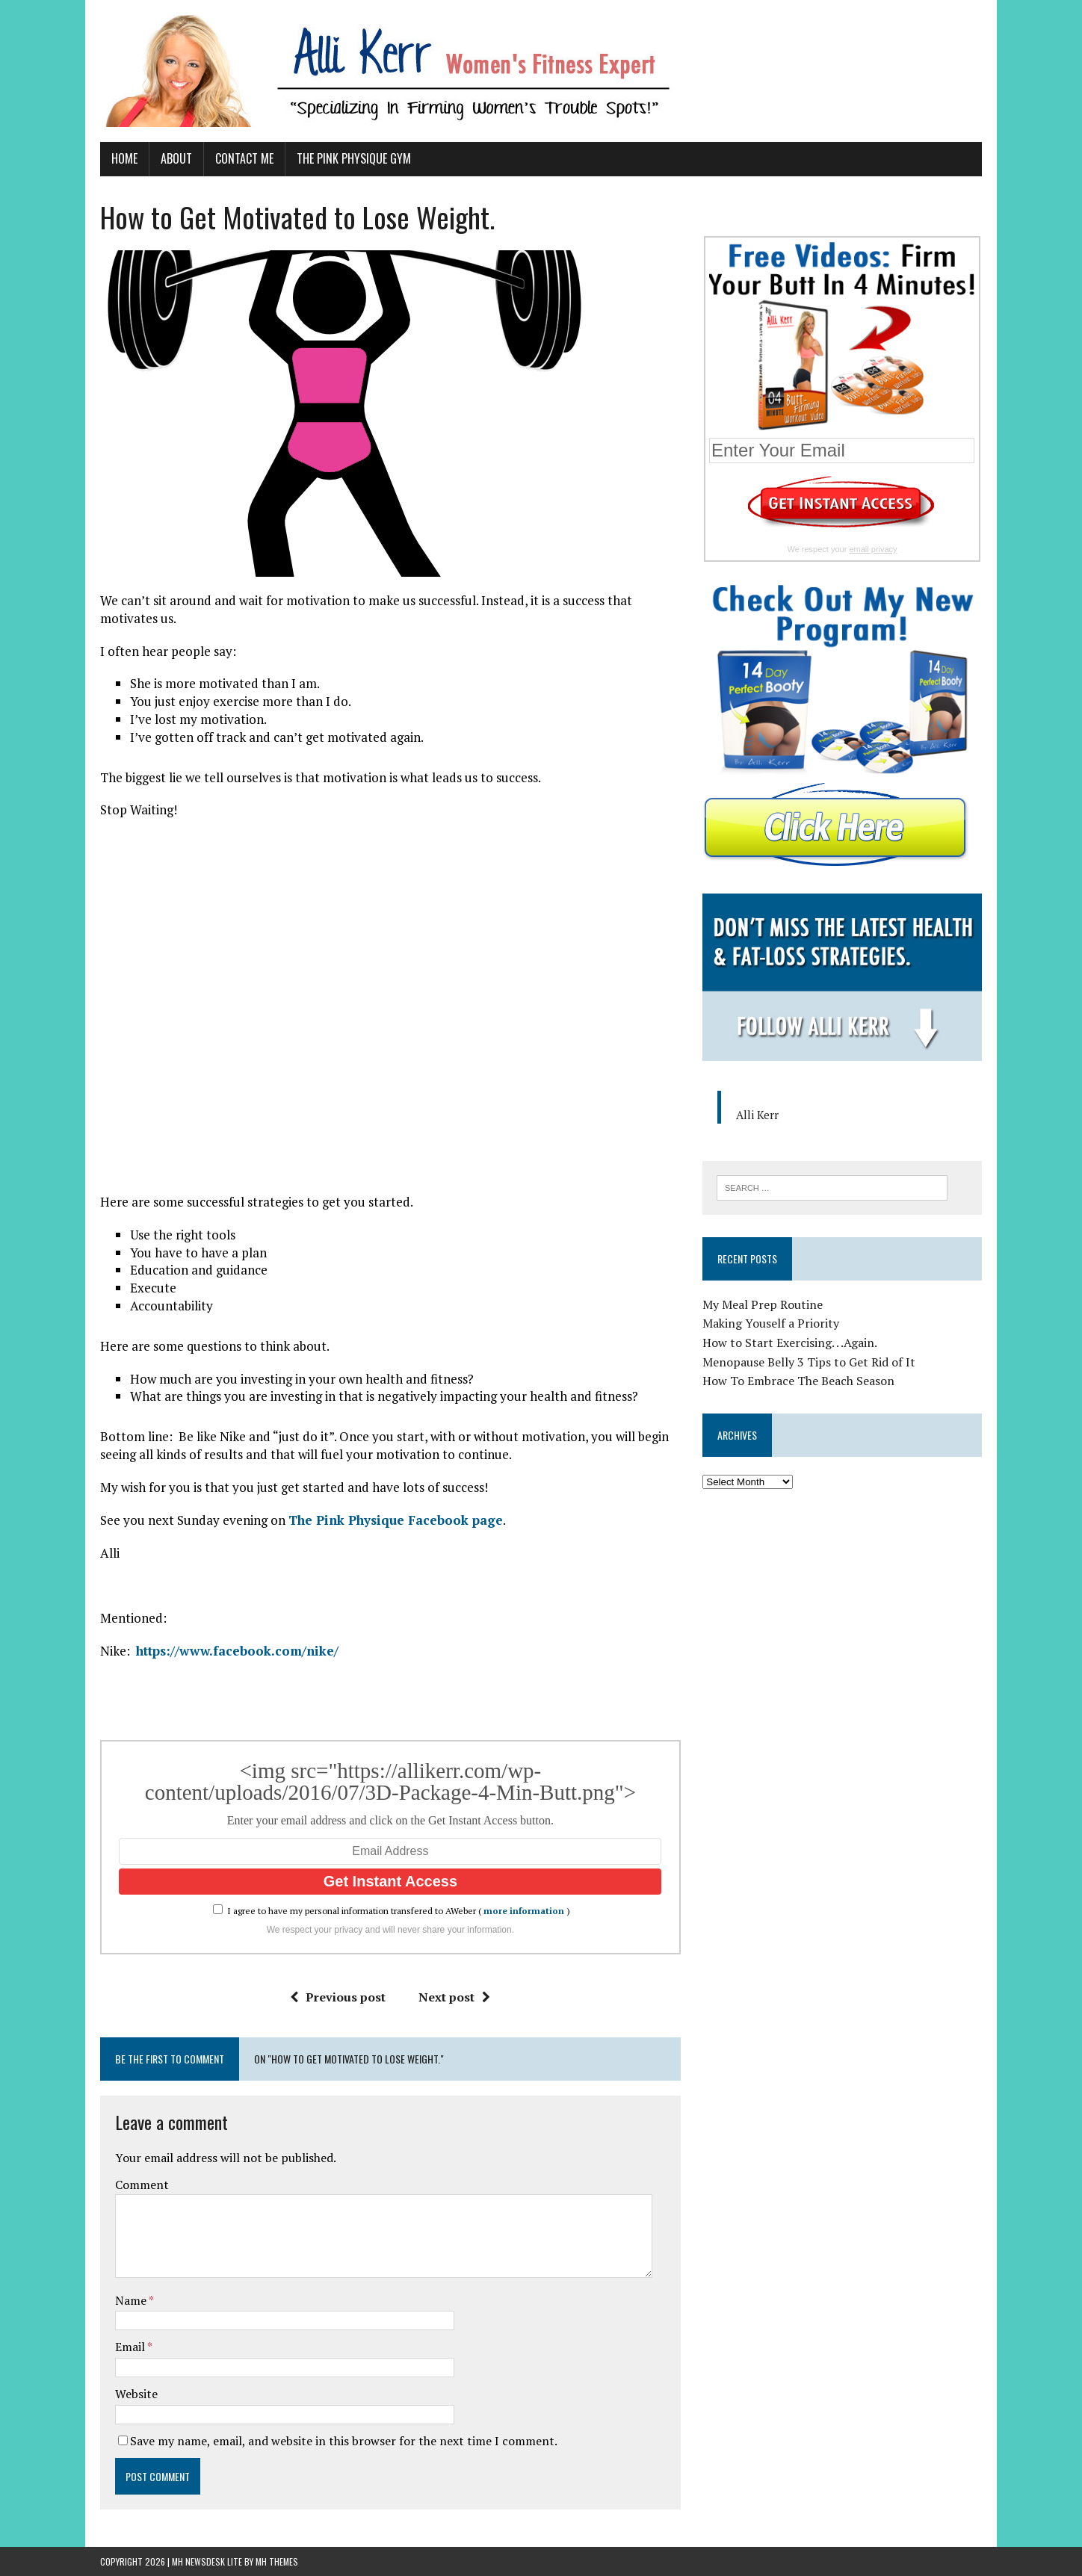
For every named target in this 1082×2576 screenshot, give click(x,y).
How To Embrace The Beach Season (798, 1380)
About (176, 158)
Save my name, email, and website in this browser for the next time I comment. (343, 2441)
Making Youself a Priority (770, 1323)
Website (136, 2393)
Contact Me (244, 158)
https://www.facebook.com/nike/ (237, 1650)
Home (124, 158)
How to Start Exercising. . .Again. (789, 1342)
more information (523, 1910)
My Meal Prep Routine (762, 1304)
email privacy (873, 549)
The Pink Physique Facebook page (395, 1520)
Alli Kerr (757, 1114)
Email (131, 2346)
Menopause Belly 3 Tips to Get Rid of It (808, 1362)
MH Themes (277, 2561)
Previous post (338, 1997)
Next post (454, 1997)
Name (132, 2300)
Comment (142, 2184)
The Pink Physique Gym (354, 158)
